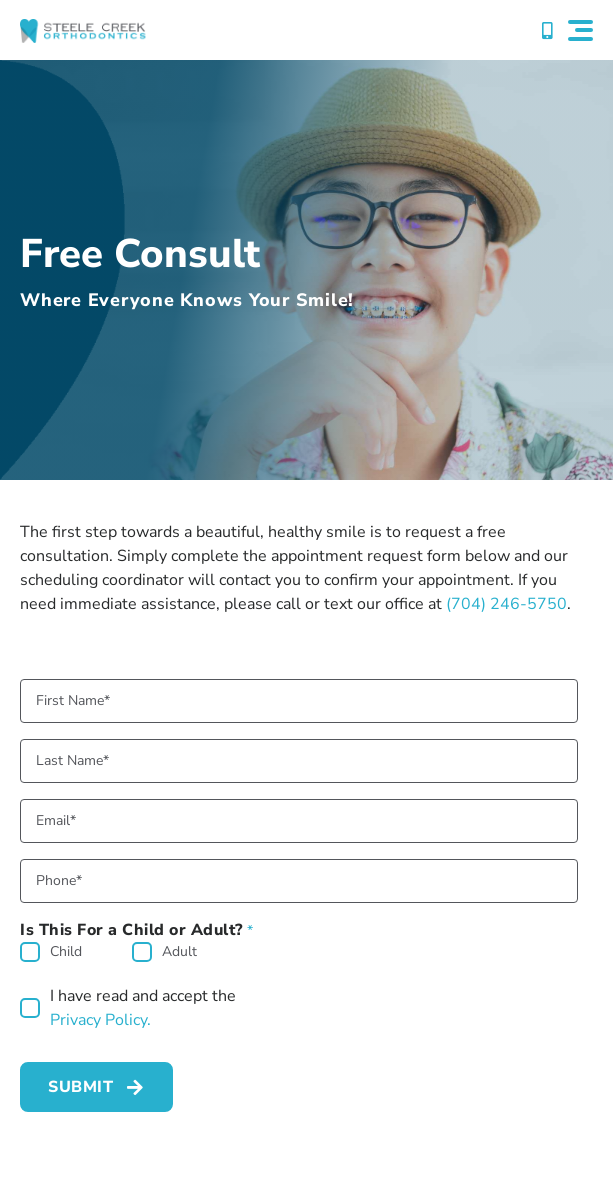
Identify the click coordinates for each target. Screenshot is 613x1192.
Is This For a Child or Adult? (137, 930)
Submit (80, 1087)
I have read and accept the (143, 1008)
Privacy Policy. (100, 1020)
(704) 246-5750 (506, 604)
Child (66, 951)
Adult (179, 951)
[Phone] (299, 881)
